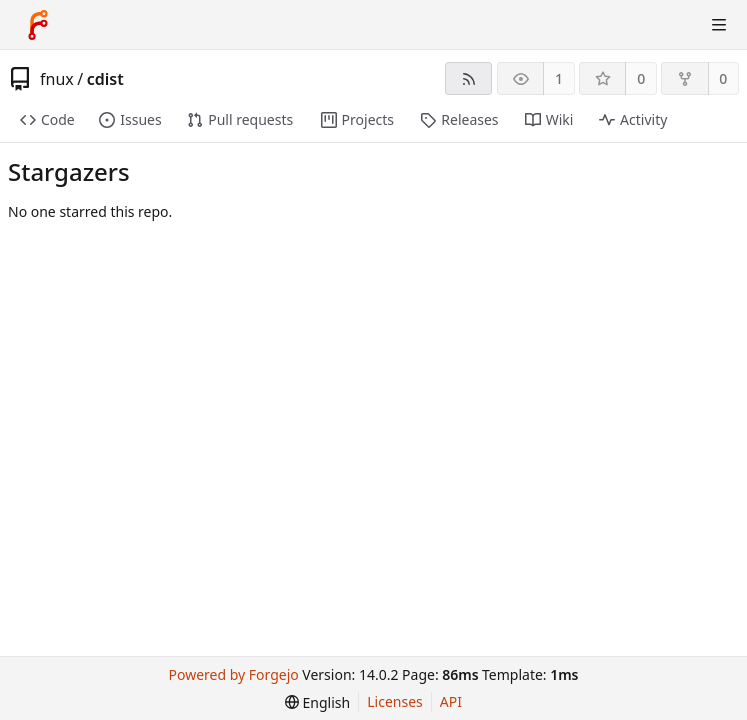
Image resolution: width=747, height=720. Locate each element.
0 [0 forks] (723, 78)
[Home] (38, 25)
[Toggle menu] (719, 25)
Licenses (395, 701)
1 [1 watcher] (559, 78)
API (451, 701)
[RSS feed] (468, 78)
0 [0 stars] (641, 78)
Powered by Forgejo (234, 674)
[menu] (317, 702)
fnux (57, 79)
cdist (105, 79)
